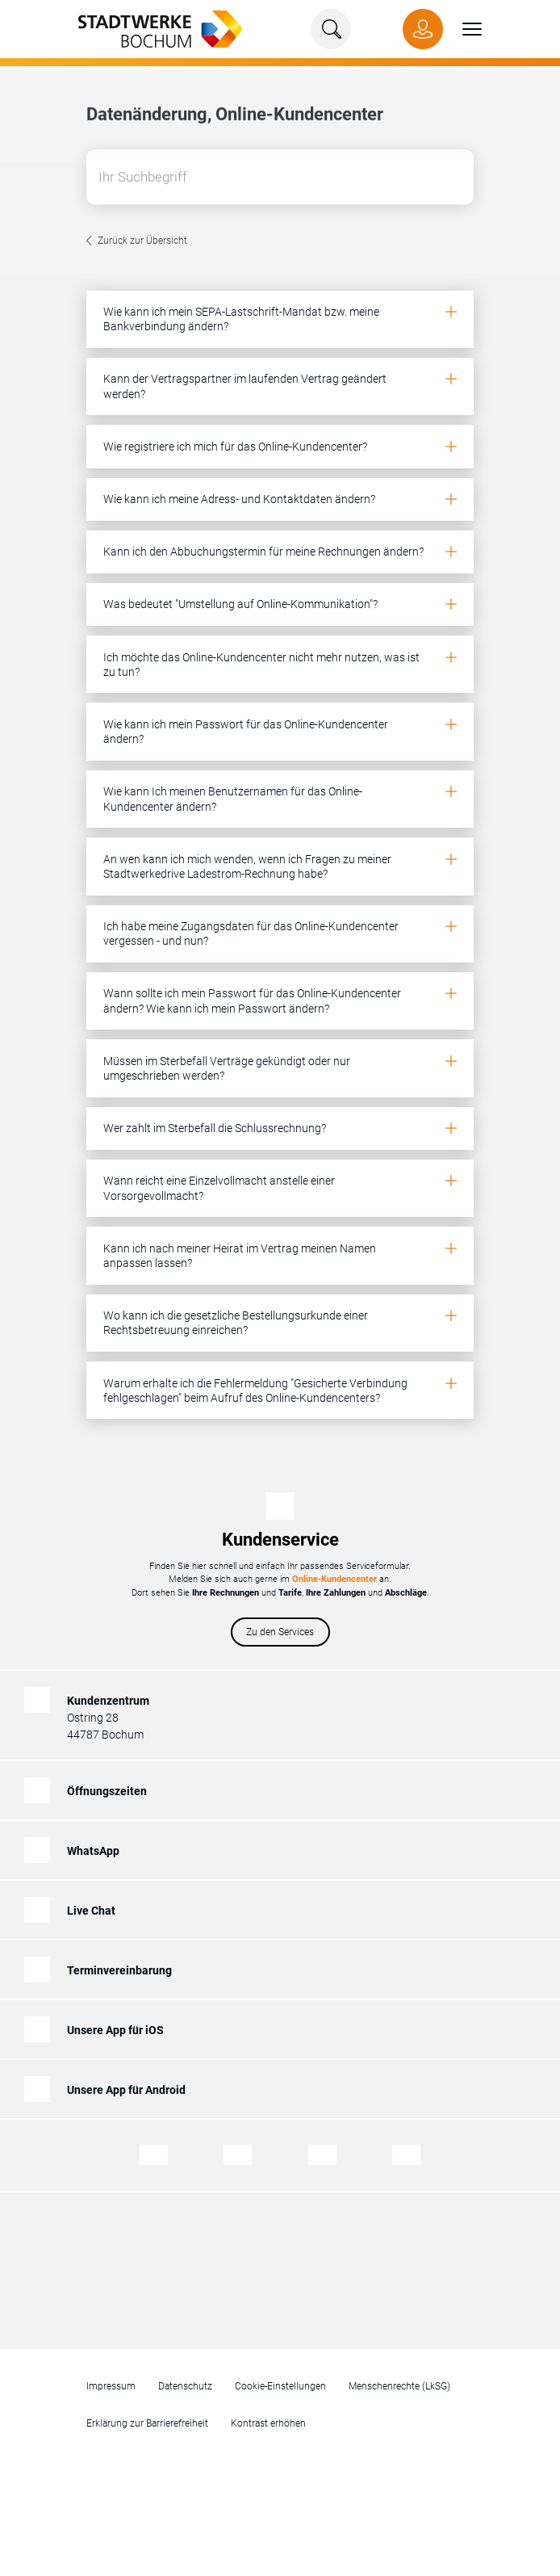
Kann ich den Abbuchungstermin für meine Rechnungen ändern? (263, 551)
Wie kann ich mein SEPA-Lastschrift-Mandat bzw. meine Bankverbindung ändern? (241, 319)
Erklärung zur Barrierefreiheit (147, 2423)
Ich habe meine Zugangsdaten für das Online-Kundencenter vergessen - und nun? (251, 933)
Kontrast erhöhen (268, 2423)
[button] (462, 29)
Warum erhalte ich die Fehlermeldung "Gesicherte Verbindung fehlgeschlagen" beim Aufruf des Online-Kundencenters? (255, 1390)
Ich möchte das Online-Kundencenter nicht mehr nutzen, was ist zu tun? (261, 664)
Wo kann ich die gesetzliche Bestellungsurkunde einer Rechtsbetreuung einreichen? (235, 1322)
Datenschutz (185, 2386)
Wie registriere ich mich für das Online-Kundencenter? (235, 446)
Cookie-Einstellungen (280, 2386)
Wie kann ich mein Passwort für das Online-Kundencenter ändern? (245, 731)
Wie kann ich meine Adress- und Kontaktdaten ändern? (239, 499)
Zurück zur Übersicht (142, 243)
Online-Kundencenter (334, 1579)
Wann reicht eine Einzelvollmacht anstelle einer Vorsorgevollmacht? (219, 1188)
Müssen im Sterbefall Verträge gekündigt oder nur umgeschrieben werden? (226, 1068)
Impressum (111, 2386)
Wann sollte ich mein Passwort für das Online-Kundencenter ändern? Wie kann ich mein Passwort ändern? (252, 1000)
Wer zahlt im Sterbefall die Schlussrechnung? (214, 1128)
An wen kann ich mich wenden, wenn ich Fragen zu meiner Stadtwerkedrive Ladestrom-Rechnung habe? (247, 866)
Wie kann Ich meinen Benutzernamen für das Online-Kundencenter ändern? (232, 798)
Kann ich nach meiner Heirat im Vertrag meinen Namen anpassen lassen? (239, 1255)
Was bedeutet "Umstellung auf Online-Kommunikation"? (240, 604)
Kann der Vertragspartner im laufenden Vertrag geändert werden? (245, 386)
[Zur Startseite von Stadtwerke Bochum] (152, 28)
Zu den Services (280, 1632)
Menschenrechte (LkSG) (399, 2386)
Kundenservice (280, 1539)
